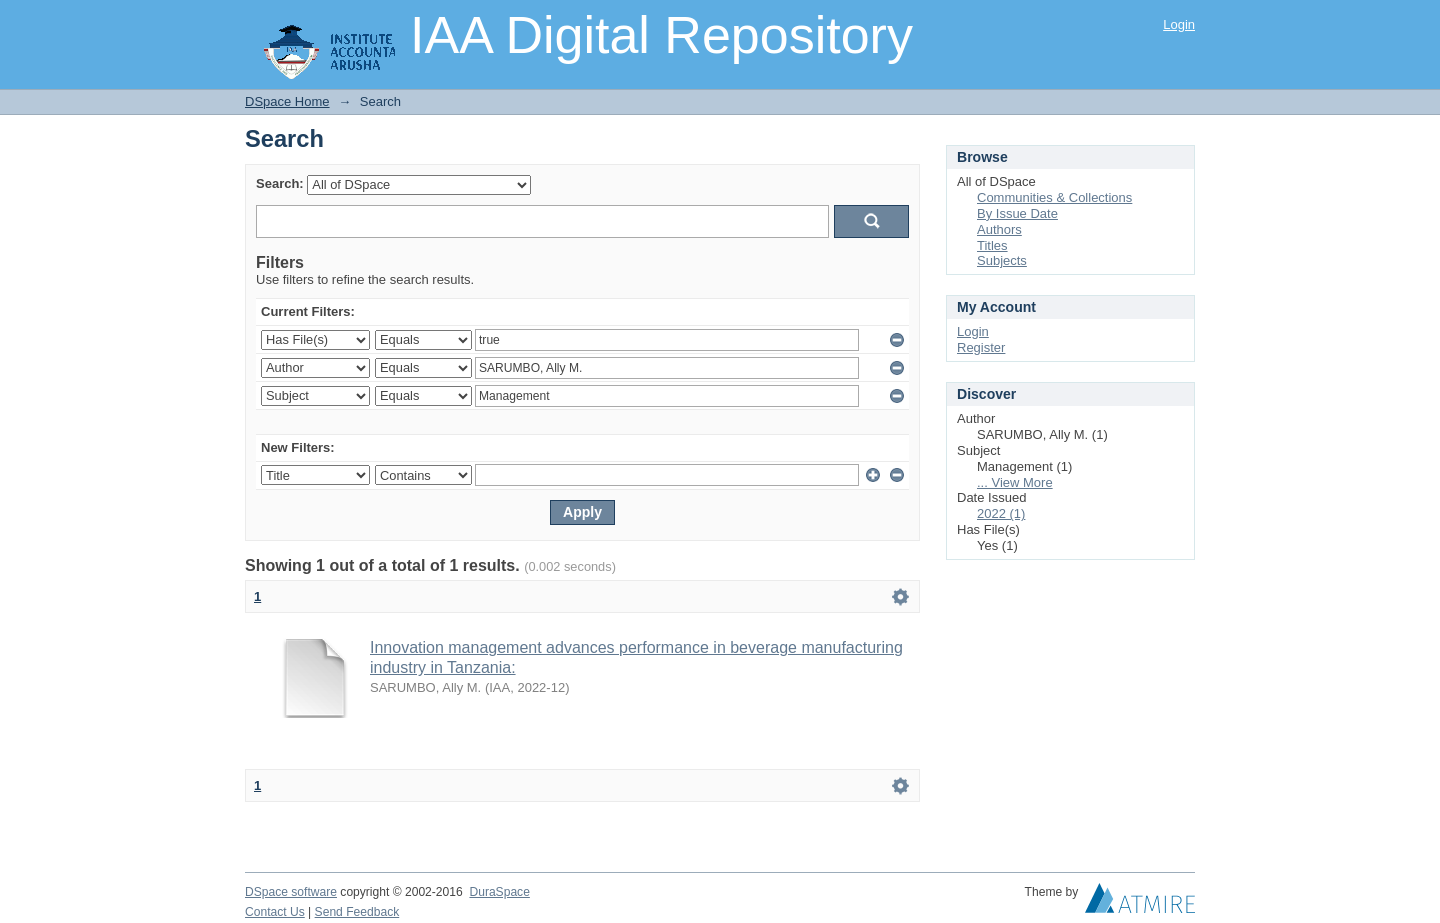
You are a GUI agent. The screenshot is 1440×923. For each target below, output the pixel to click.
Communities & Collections (1054, 197)
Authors (999, 229)
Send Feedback (357, 912)
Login (1179, 24)
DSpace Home (287, 101)
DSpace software (291, 892)
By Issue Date (1017, 213)
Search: (280, 183)
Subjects (1002, 260)
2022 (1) (1001, 513)
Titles (992, 245)
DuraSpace (499, 892)
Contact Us (275, 912)
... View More (1015, 482)
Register (981, 347)
